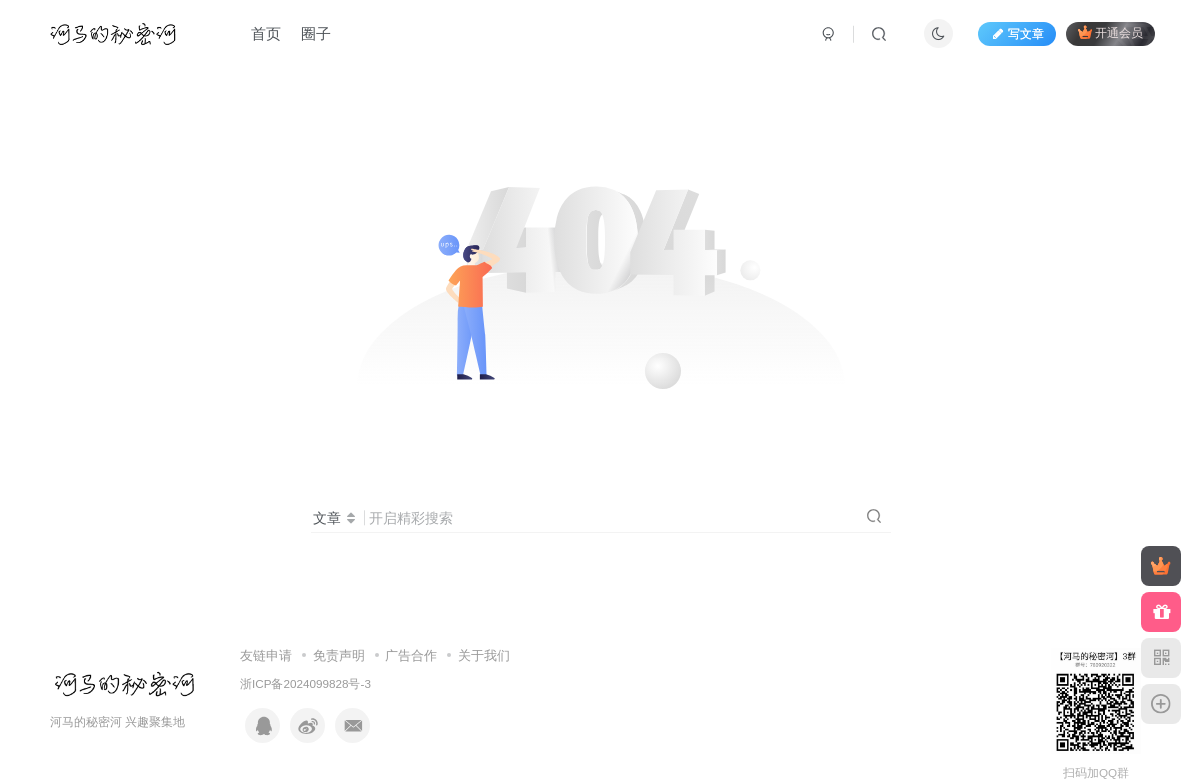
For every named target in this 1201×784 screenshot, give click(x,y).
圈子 (316, 33)
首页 (266, 33)
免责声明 (339, 655)
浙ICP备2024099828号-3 (305, 683)
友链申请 (266, 655)
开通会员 (1110, 32)
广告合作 (411, 655)
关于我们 (484, 655)
